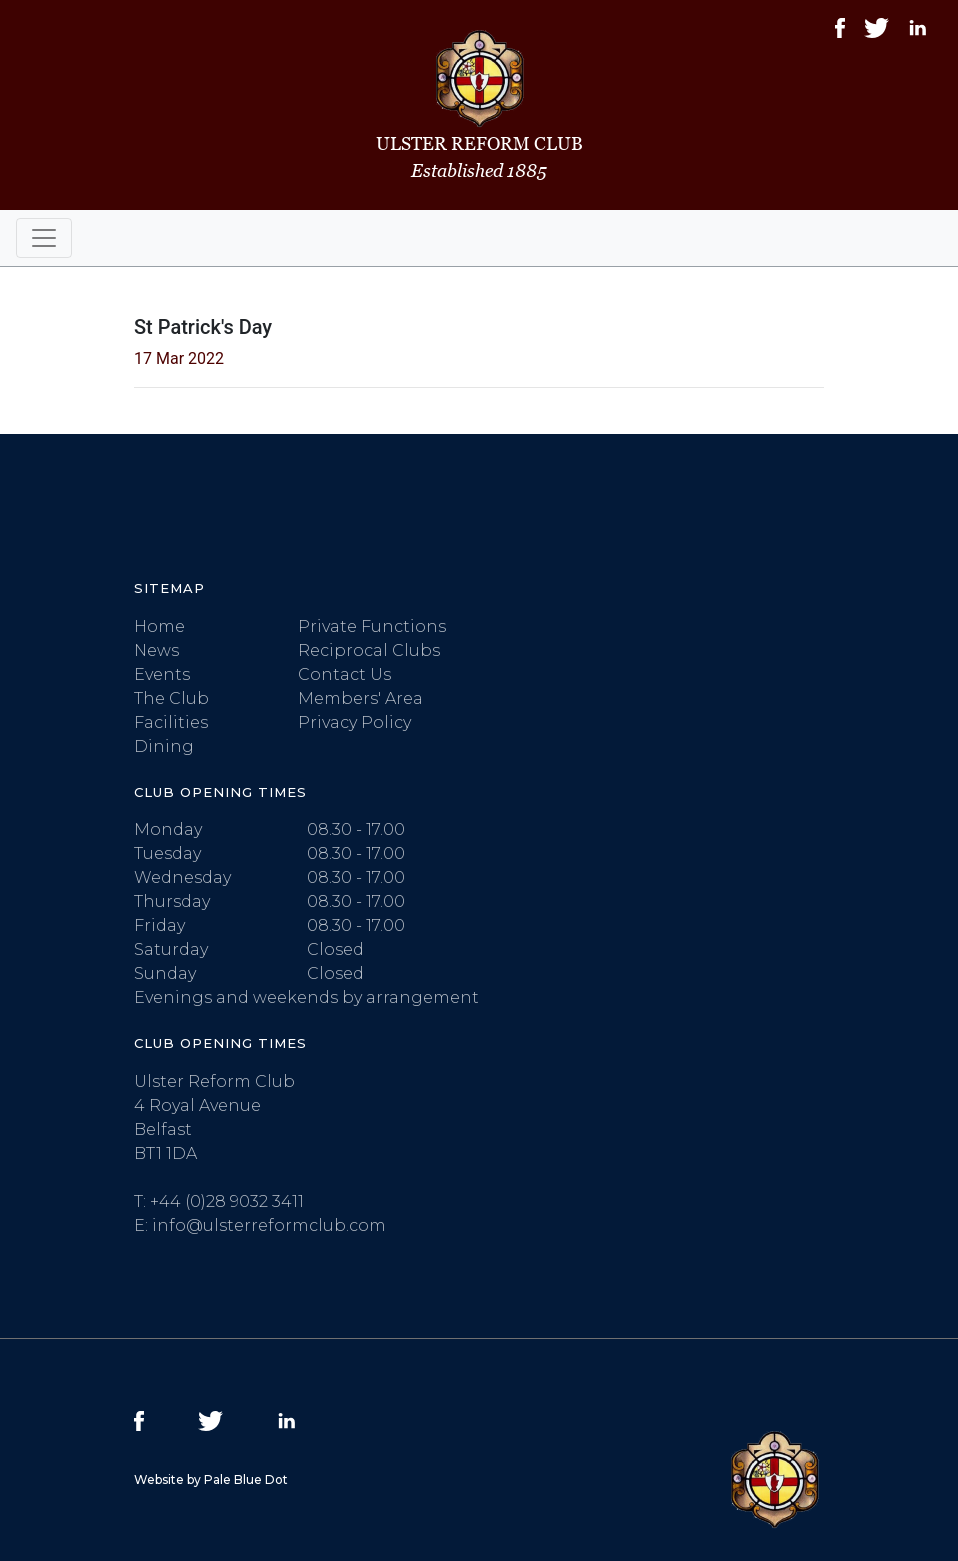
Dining (164, 746)
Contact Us (344, 674)
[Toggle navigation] (44, 238)
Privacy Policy (354, 722)
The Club (171, 698)
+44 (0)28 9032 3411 (227, 1201)
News (156, 650)
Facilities (171, 722)
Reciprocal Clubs (369, 650)
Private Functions (372, 626)
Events (162, 674)
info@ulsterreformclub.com (269, 1225)
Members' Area (360, 698)
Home (159, 626)
